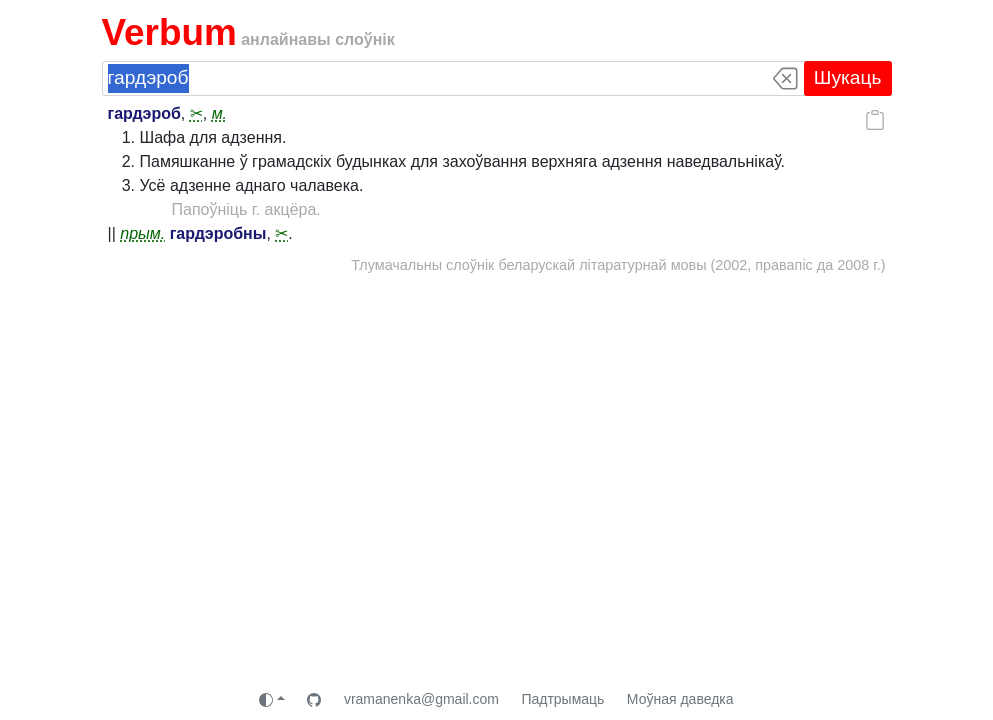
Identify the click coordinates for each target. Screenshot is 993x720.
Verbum (169, 32)
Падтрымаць (562, 699)
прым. (142, 233)
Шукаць (848, 77)
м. (219, 113)
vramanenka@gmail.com (421, 699)
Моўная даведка (680, 699)
